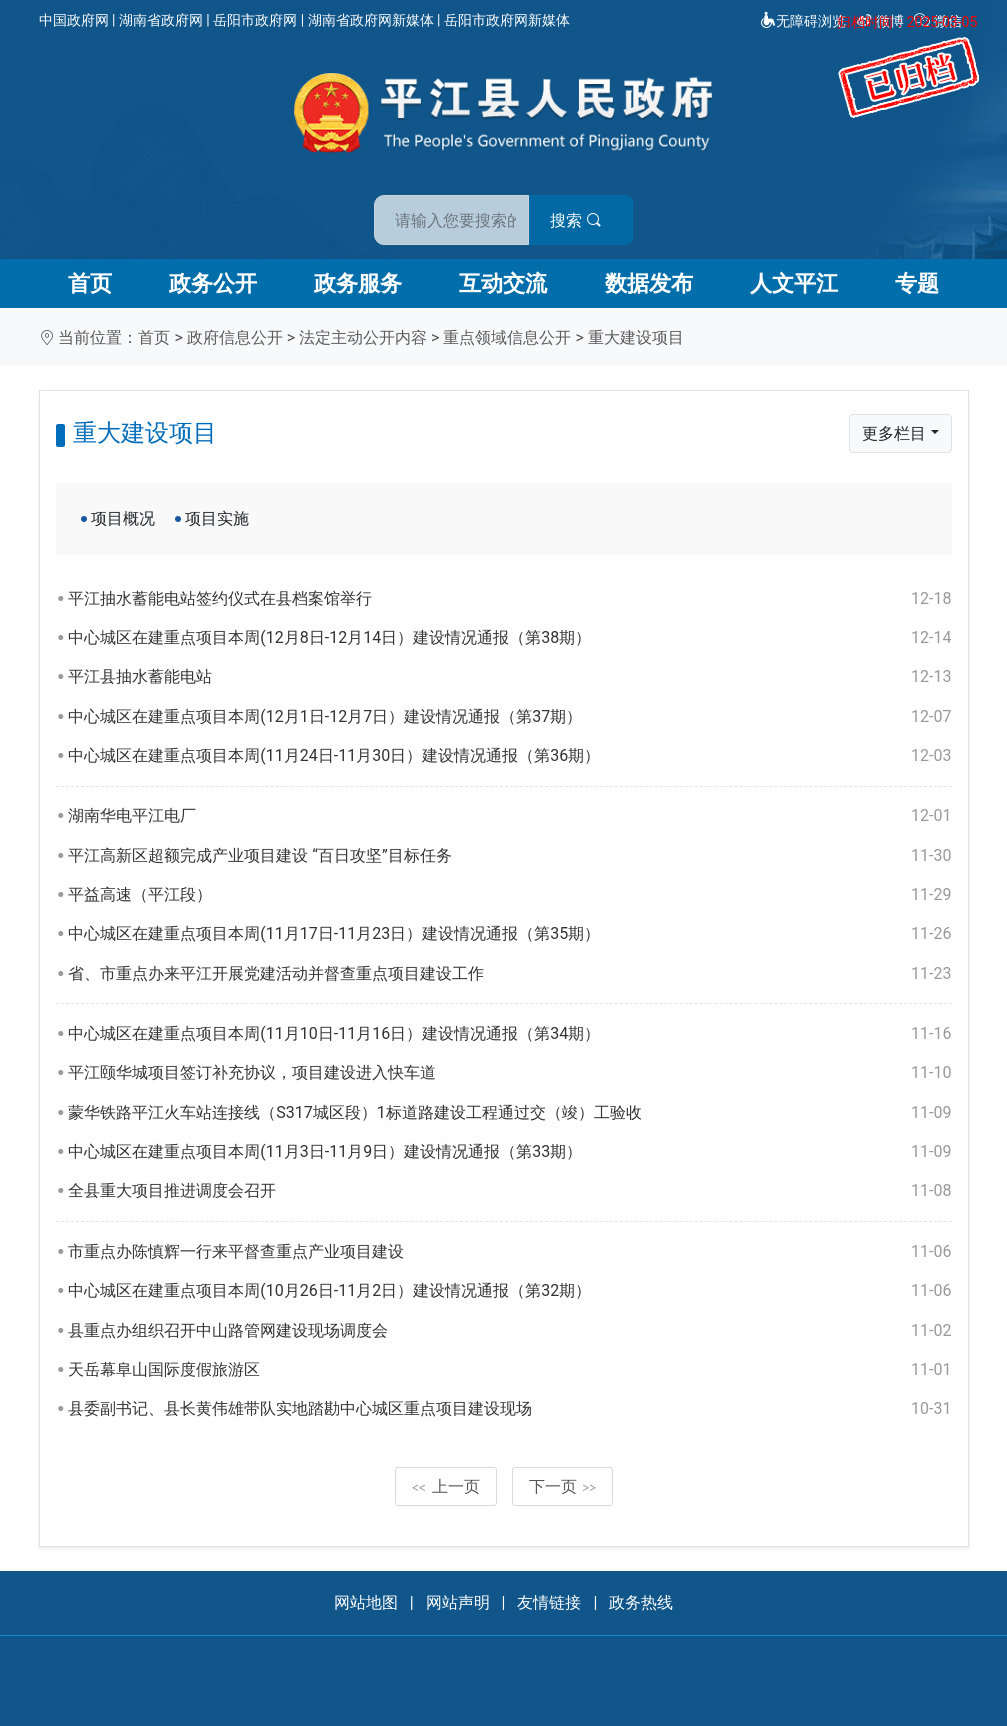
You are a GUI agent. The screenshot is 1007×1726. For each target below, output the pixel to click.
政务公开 (213, 283)
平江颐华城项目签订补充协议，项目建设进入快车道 (509, 1073)
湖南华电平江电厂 (509, 816)
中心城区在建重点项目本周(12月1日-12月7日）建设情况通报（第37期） (509, 717)
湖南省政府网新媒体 (371, 20)
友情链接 (549, 1602)
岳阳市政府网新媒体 (507, 20)
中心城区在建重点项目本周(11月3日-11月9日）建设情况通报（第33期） (509, 1152)
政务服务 (358, 283)
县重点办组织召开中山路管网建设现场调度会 (509, 1331)
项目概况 (123, 518)
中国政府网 (74, 20)
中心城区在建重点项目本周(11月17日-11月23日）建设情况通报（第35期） (509, 934)
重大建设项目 (636, 337)
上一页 (446, 1486)
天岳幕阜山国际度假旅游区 (509, 1370)
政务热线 (641, 1602)
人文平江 (794, 283)
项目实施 (217, 518)
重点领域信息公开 (507, 337)
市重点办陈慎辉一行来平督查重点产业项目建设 (509, 1252)
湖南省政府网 (161, 20)
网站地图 (366, 1602)
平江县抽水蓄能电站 (509, 677)
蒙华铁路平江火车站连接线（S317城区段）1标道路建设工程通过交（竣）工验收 (509, 1113)
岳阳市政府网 (255, 20)
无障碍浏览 (803, 21)
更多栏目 (894, 433)
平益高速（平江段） (509, 895)
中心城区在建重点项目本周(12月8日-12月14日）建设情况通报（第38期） (509, 638)
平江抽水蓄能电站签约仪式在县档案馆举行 (509, 599)
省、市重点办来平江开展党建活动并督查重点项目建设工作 (509, 974)
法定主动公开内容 (363, 337)
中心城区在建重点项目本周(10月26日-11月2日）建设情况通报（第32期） (509, 1291)
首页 (90, 283)
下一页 (563, 1486)
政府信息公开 (235, 337)
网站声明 (458, 1602)
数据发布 (649, 283)
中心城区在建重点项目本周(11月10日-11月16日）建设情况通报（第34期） (509, 1034)
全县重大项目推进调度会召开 (509, 1191)
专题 (917, 283)
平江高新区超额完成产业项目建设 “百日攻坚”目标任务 (509, 856)
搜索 (647, 208)
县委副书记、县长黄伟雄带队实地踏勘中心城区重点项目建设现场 (509, 1409)
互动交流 (503, 283)
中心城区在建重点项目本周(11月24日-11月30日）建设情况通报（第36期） (509, 756)
